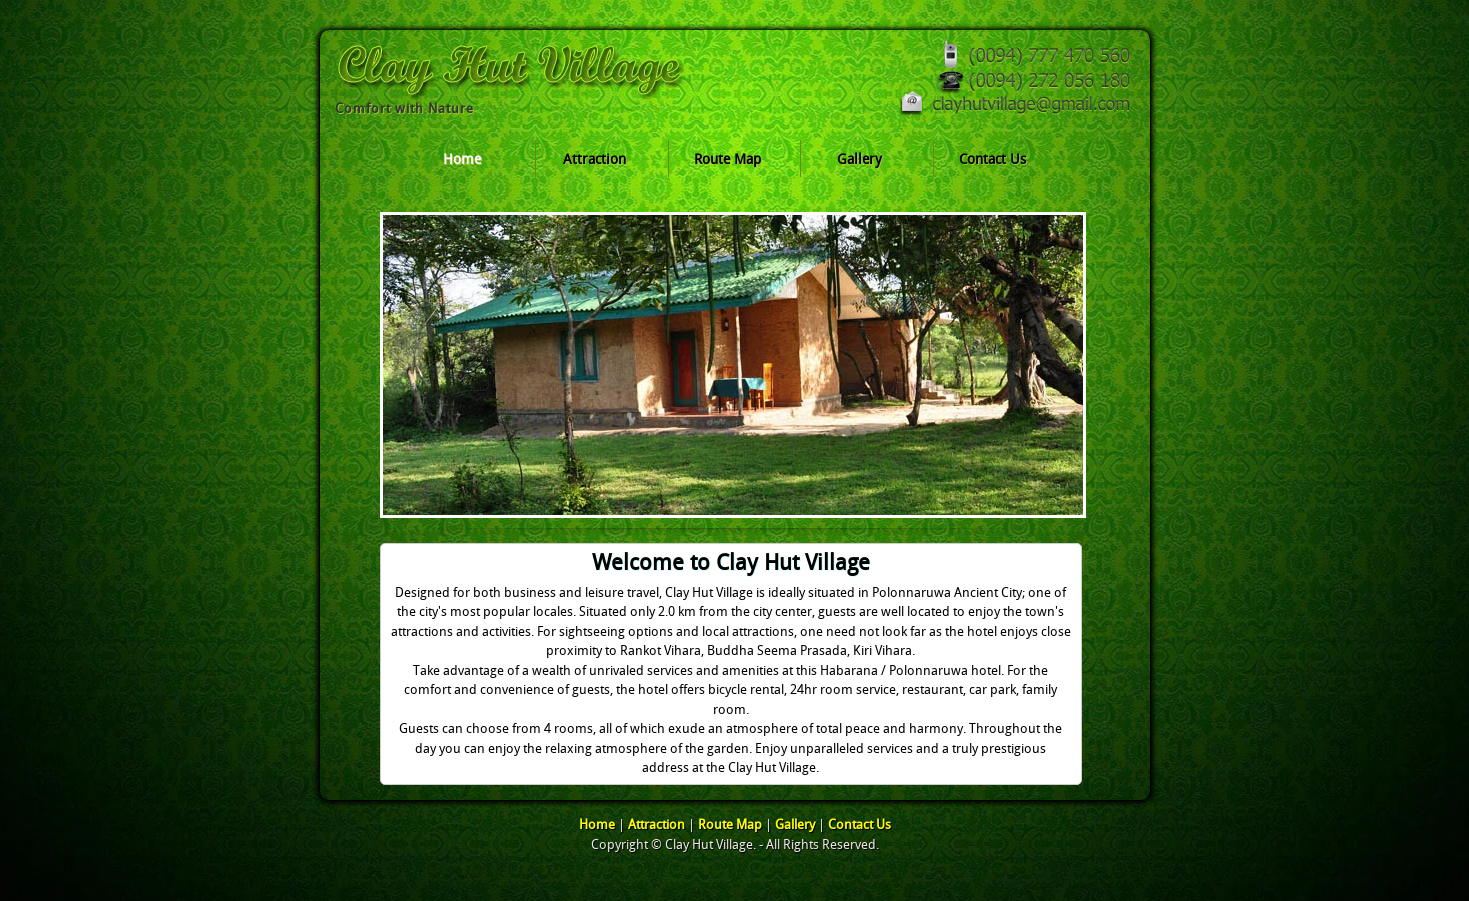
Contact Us (992, 159)
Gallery (859, 159)
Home (462, 159)
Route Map (727, 159)
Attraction (594, 159)
